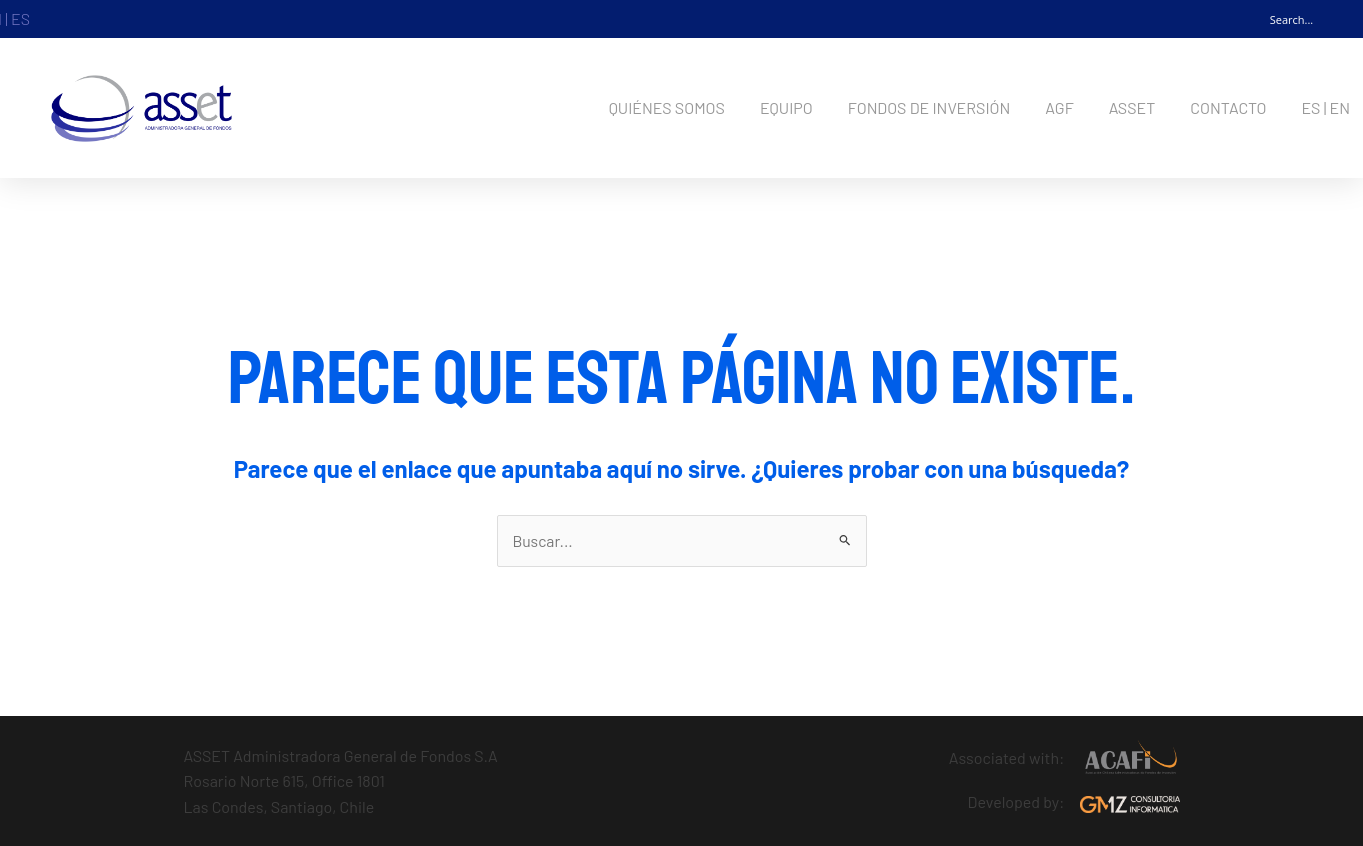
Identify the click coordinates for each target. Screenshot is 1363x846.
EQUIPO (786, 107)
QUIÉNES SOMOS (667, 107)
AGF (1059, 107)
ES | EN (1325, 107)
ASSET (1132, 107)
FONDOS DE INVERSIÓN (929, 107)
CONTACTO (1228, 107)
